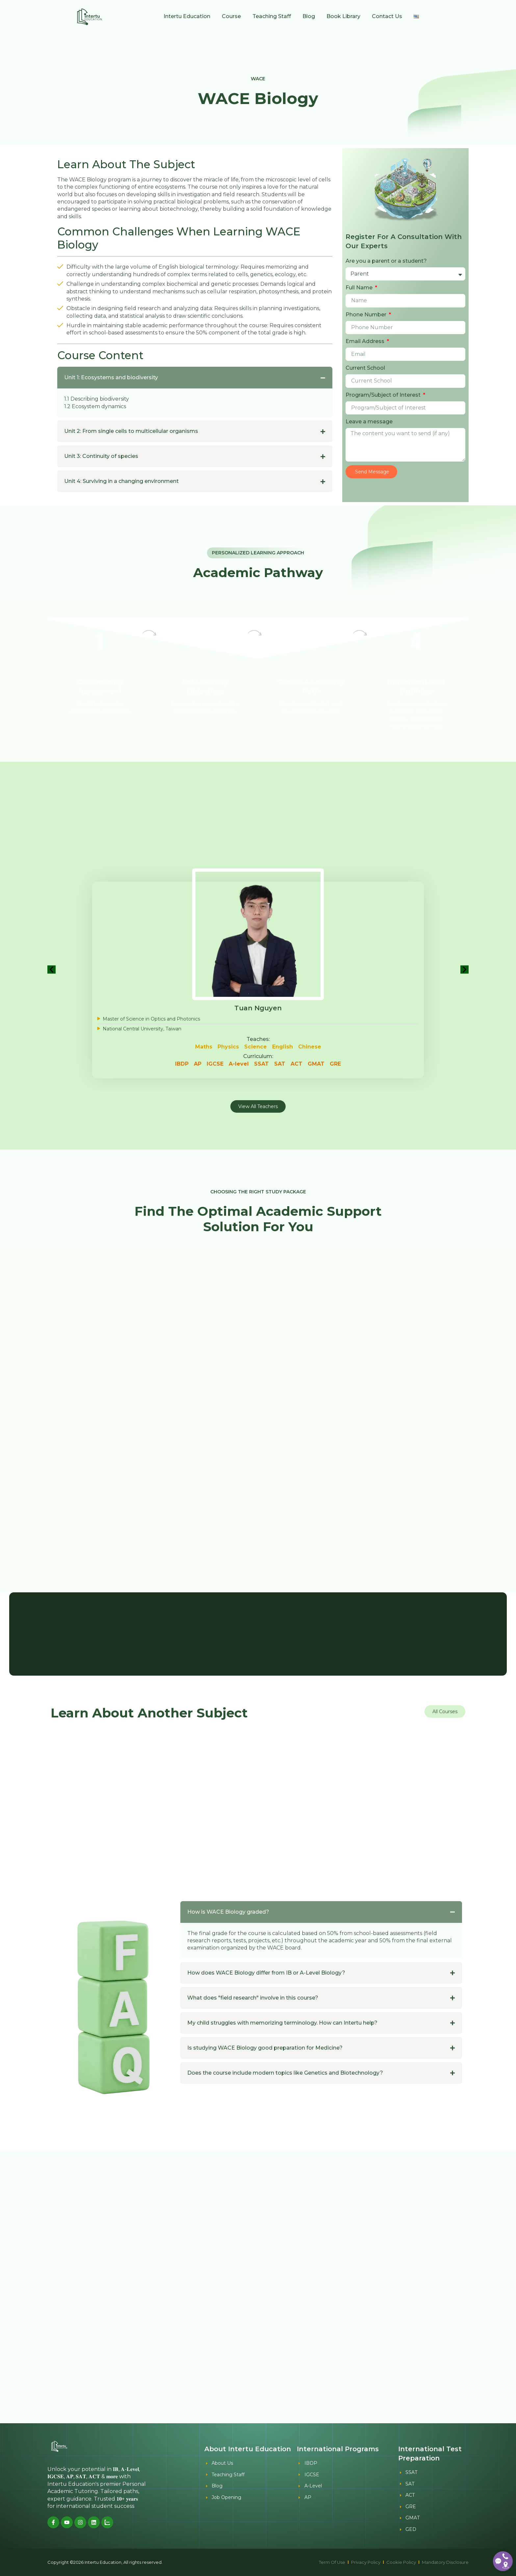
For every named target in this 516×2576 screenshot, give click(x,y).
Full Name (360, 287)
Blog (308, 16)
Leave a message (369, 421)
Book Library (343, 16)
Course (231, 16)
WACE (258, 79)
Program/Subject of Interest (384, 395)
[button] (51, 969)
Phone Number (367, 314)
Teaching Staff (271, 16)
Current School (365, 368)
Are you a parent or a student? (386, 261)
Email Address (366, 341)
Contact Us (387, 16)
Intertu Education (187, 16)
